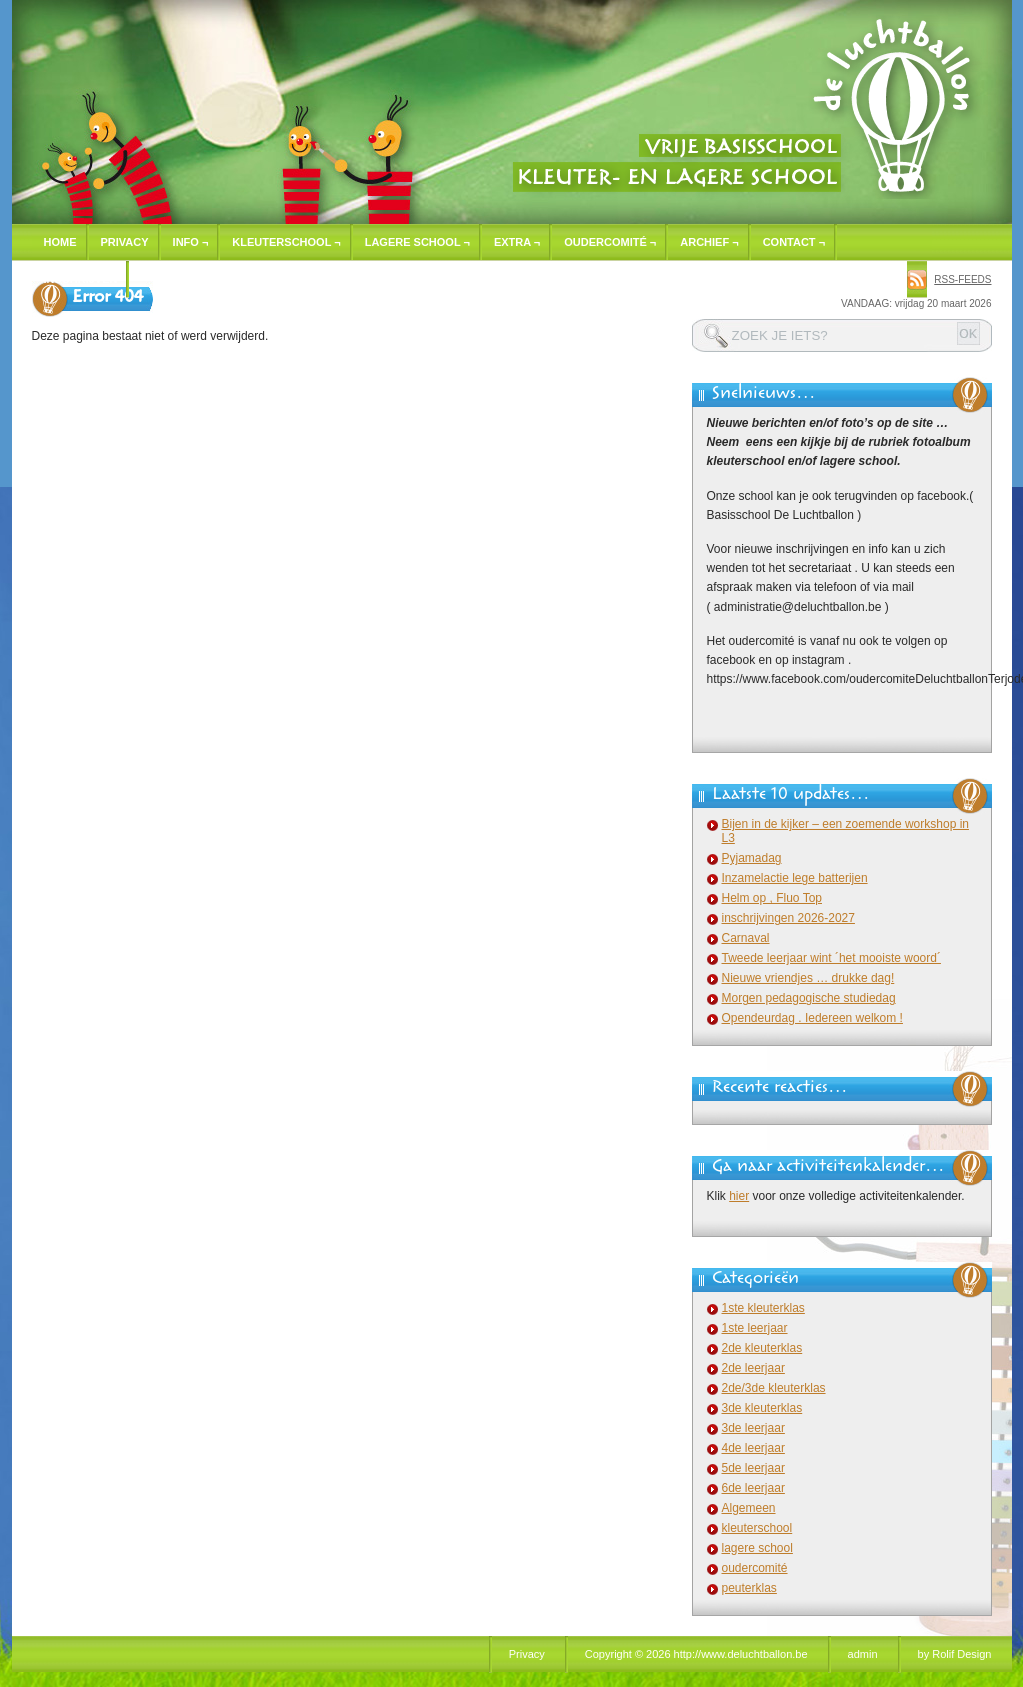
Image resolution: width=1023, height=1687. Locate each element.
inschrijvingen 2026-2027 (788, 918)
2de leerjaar (753, 1368)
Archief (709, 242)
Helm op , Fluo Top (772, 898)
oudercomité (755, 1568)
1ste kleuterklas (763, 1308)
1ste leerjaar (755, 1328)
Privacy (125, 242)
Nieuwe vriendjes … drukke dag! (808, 978)
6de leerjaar (753, 1488)
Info (191, 242)
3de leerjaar (753, 1428)
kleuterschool (757, 1528)
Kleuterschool (286, 242)
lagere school (757, 1548)
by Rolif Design (955, 1654)
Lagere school (417, 242)
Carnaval (746, 938)
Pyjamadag (752, 858)
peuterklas (749, 1588)
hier (739, 1196)
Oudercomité (610, 242)
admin (863, 1654)
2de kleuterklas (762, 1348)
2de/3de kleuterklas (774, 1388)
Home (60, 242)
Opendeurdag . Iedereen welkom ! (812, 1018)
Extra (517, 242)
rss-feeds (962, 279)
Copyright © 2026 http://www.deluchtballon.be (696, 1654)
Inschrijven (81, 279)
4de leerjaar (753, 1448)
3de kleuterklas (762, 1408)
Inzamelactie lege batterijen (795, 878)
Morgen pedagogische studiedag (809, 998)
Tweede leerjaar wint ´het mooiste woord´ (831, 958)
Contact (794, 242)
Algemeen (749, 1508)
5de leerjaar (753, 1468)
